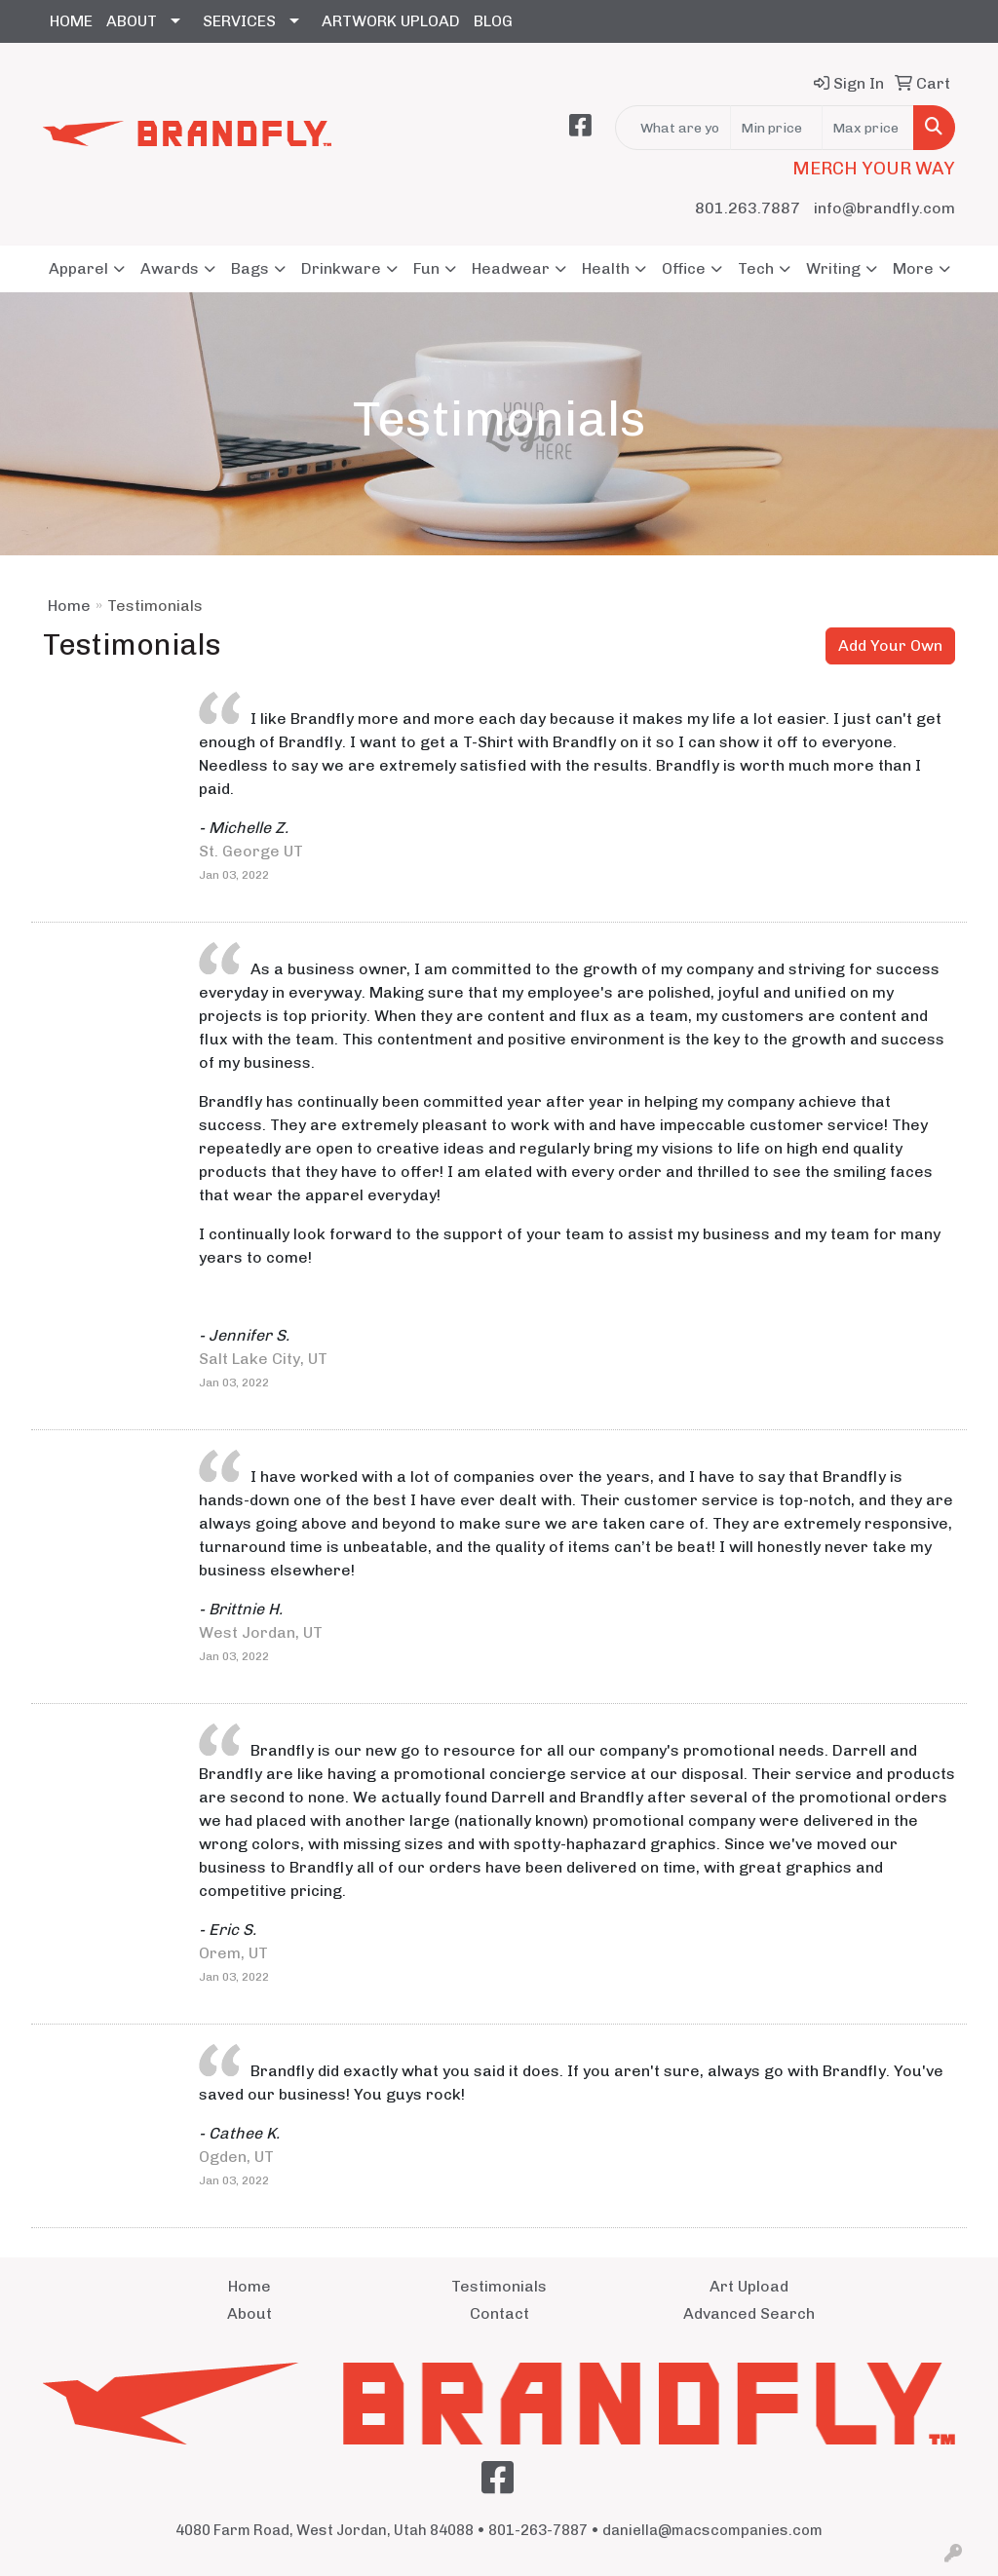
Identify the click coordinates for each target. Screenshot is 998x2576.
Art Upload (749, 2286)
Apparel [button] (78, 268)
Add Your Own (890, 645)
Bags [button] (250, 268)
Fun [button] (426, 268)
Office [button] (684, 268)
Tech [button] (756, 268)
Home (69, 605)
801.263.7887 (747, 208)
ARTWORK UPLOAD (391, 21)
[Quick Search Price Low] (776, 127)
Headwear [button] (511, 268)
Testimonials (499, 2286)
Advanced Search (749, 2313)
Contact (499, 2313)
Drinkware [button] (341, 268)
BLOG (493, 21)
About (249, 2313)
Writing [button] (833, 268)
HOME (71, 21)
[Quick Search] (673, 127)
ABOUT (131, 21)
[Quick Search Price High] (868, 127)
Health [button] (606, 268)
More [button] (913, 268)
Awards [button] (169, 268)
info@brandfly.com (884, 208)
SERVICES (239, 21)
